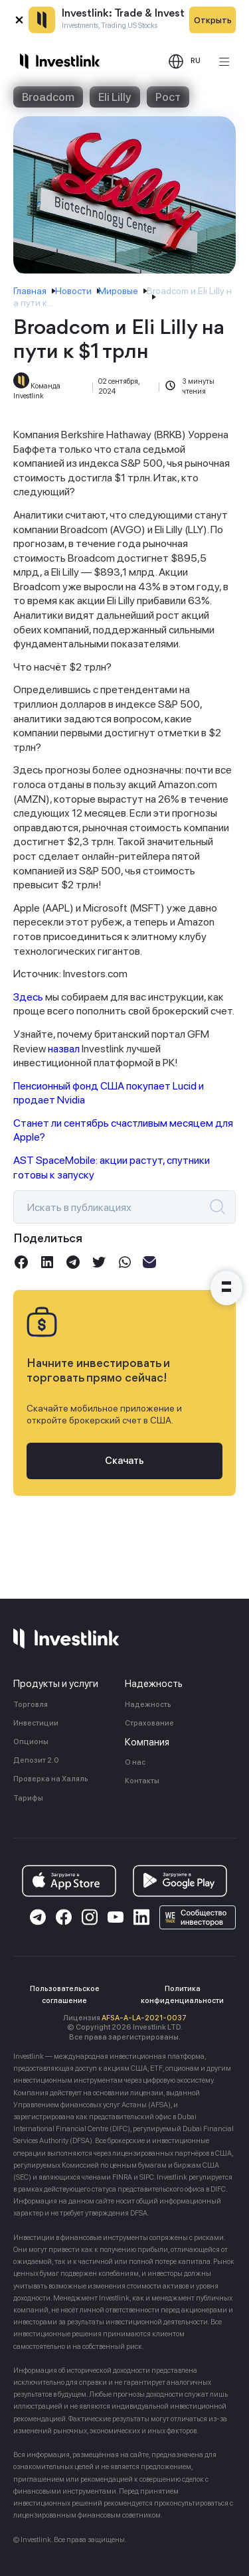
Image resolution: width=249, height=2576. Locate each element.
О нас (135, 1762)
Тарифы (28, 1798)
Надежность (148, 1704)
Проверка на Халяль (50, 1779)
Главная (29, 290)
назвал (64, 1048)
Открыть (213, 20)
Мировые (118, 290)
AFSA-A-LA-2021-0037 (144, 2018)
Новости (73, 290)
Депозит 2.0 (36, 1760)
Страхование (149, 1723)
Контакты (142, 1781)
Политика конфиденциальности (182, 1994)
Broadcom (48, 97)
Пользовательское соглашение (65, 1994)
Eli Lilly (114, 97)
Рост (168, 97)
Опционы (30, 1741)
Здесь (28, 997)
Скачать (124, 1461)
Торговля (30, 1704)
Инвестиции (35, 1723)
